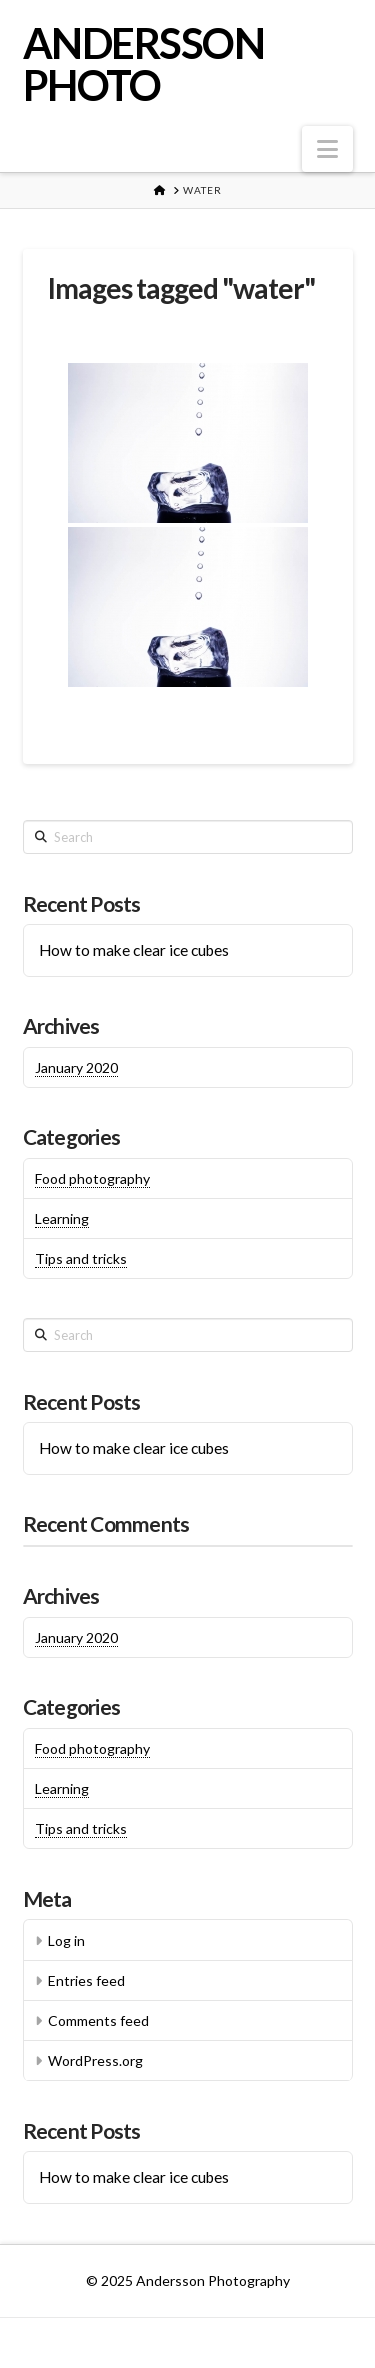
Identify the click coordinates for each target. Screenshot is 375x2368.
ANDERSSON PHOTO (144, 64)
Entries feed (86, 1980)
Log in (66, 1940)
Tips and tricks (81, 1258)
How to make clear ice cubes (134, 950)
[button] (327, 149)
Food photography (92, 1178)
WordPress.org (95, 2060)
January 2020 (76, 1067)
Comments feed (98, 2020)
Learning (62, 1218)
